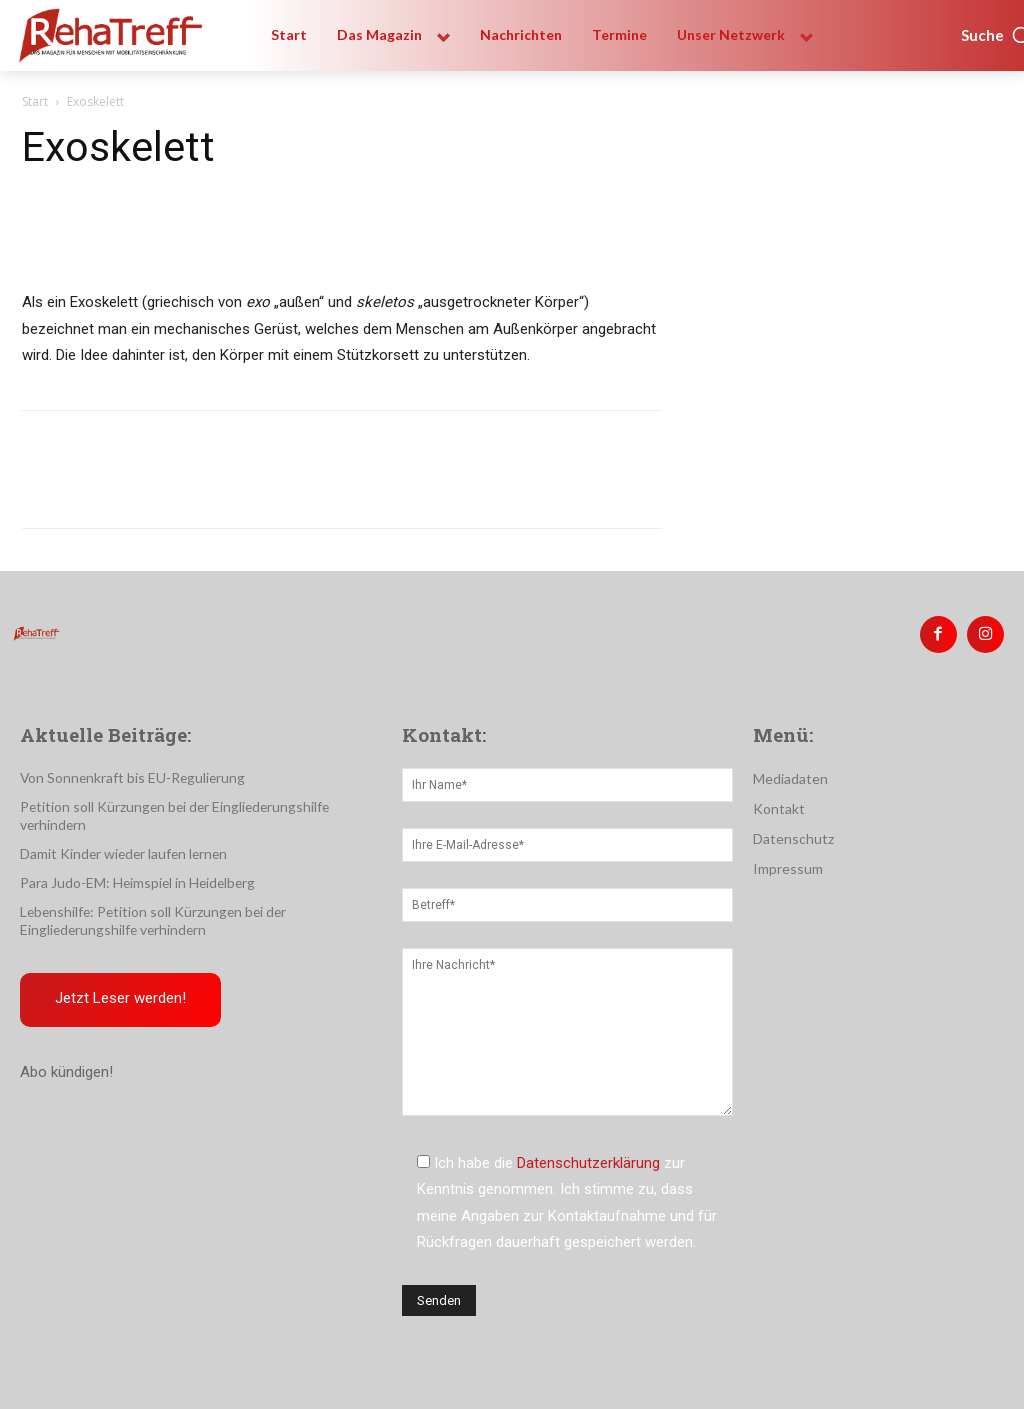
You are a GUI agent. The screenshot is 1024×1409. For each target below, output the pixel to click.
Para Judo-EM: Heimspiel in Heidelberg (133, 862)
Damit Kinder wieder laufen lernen (118, 833)
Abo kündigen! (66, 1050)
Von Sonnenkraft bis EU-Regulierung (124, 776)
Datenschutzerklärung (588, 1161)
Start (35, 101)
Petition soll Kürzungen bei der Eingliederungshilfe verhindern (197, 805)
